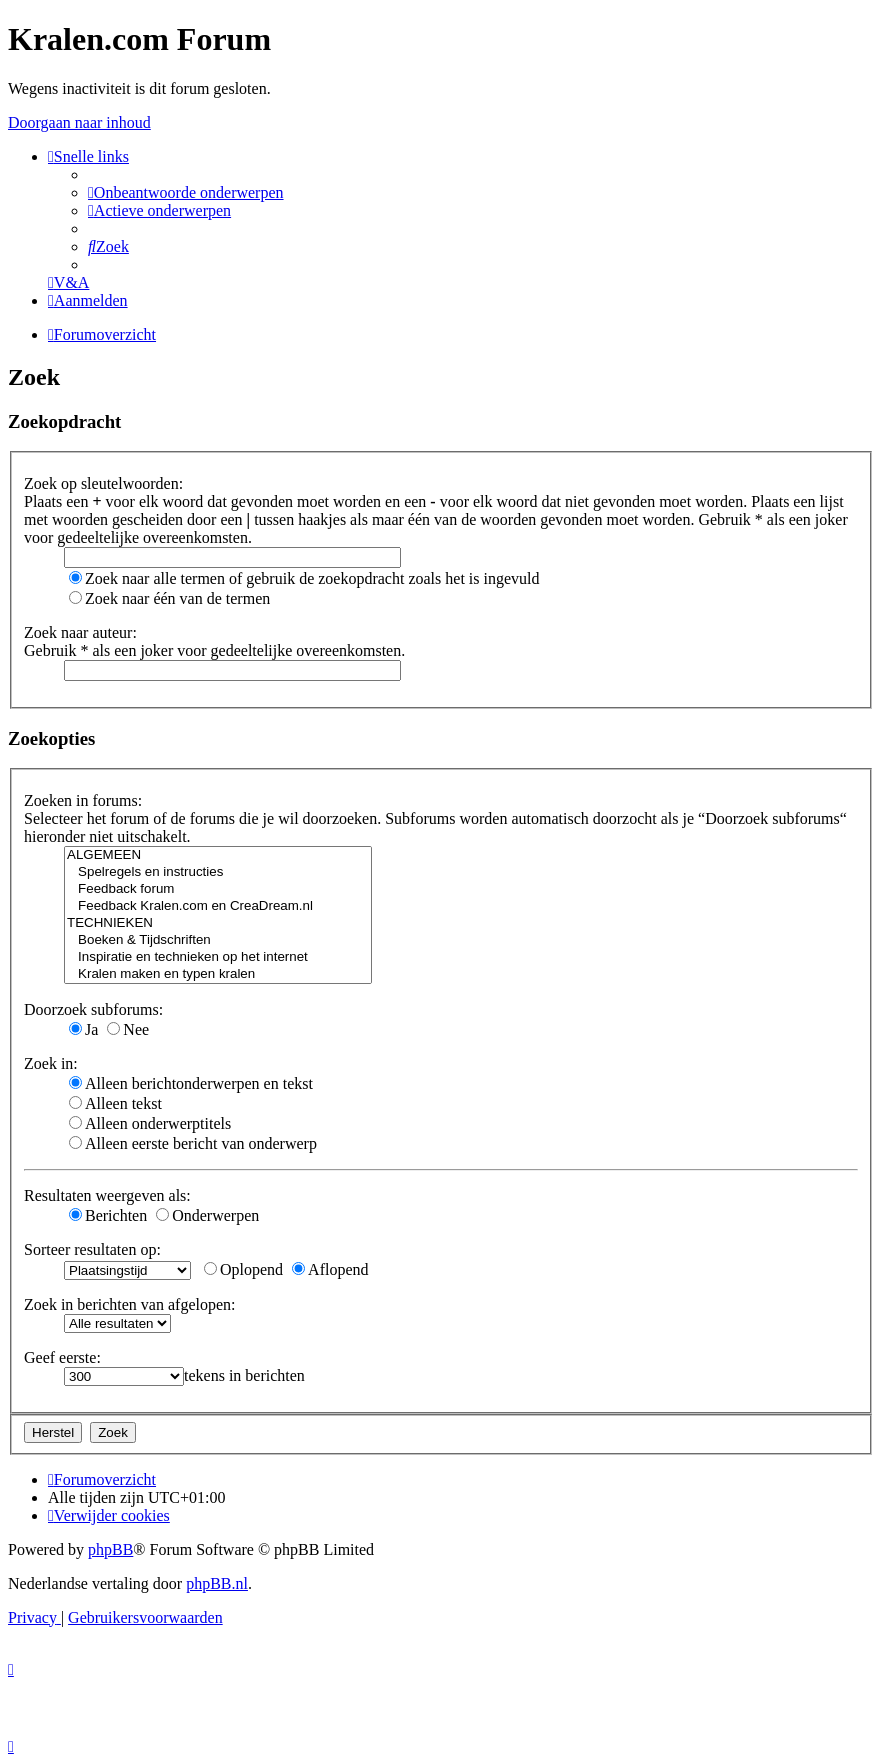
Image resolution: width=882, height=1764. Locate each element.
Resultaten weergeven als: (107, 1195)
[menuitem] (186, 192)
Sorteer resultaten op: (92, 1249)
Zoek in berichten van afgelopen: (129, 1304)
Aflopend (330, 1269)
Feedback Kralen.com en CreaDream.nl (218, 906)
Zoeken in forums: (83, 800)
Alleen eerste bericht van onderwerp (193, 1143)
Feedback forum (218, 889)
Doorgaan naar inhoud (79, 122)
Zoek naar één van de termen (169, 598)
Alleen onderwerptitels (150, 1123)
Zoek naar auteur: (80, 632)
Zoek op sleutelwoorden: (103, 483)
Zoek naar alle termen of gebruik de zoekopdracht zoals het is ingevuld (304, 578)
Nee (128, 1029)
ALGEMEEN (218, 855)
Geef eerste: (62, 1357)
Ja (83, 1029)
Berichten (108, 1215)
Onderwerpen (207, 1215)
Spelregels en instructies (218, 872)
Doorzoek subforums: (93, 1009)
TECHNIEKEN (218, 923)
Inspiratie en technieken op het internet (218, 957)
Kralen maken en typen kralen (218, 974)
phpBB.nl (217, 1583)
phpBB (110, 1549)
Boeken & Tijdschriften (218, 940)
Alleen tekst (115, 1103)
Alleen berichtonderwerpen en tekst (191, 1083)
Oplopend (243, 1269)
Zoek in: (51, 1063)
